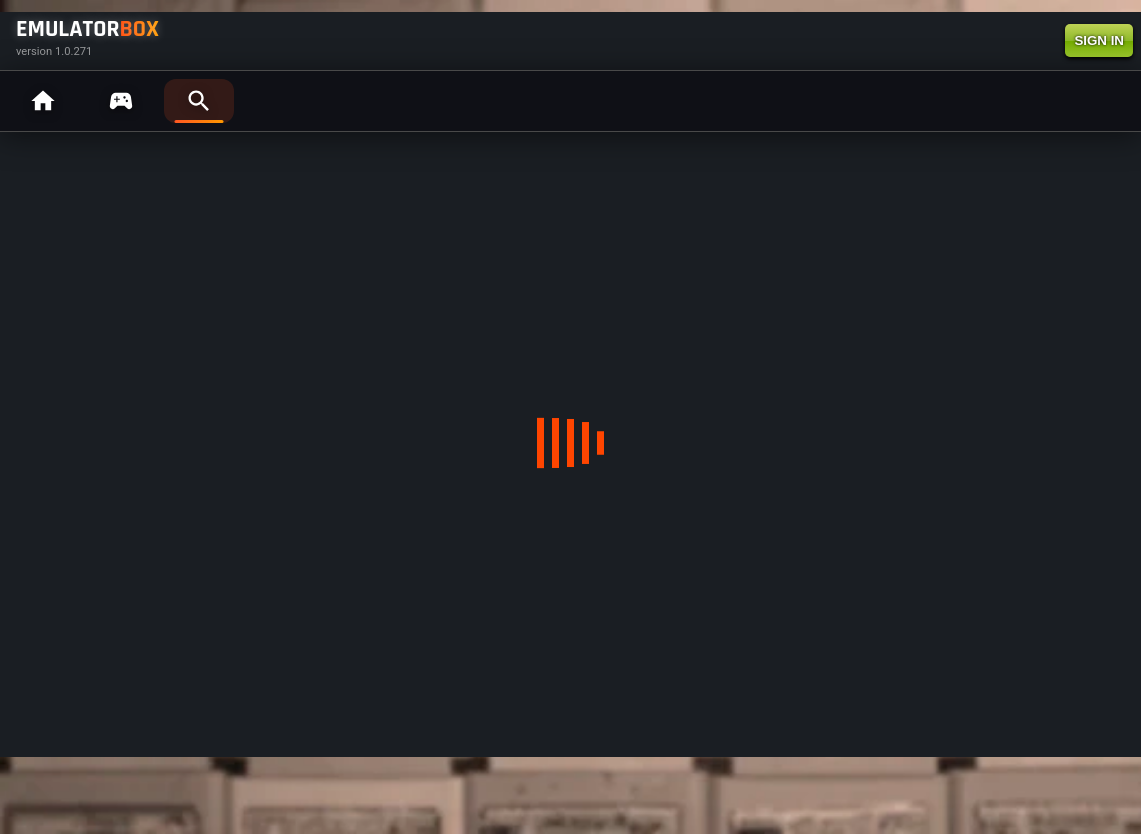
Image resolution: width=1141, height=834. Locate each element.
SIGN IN (1099, 40)
